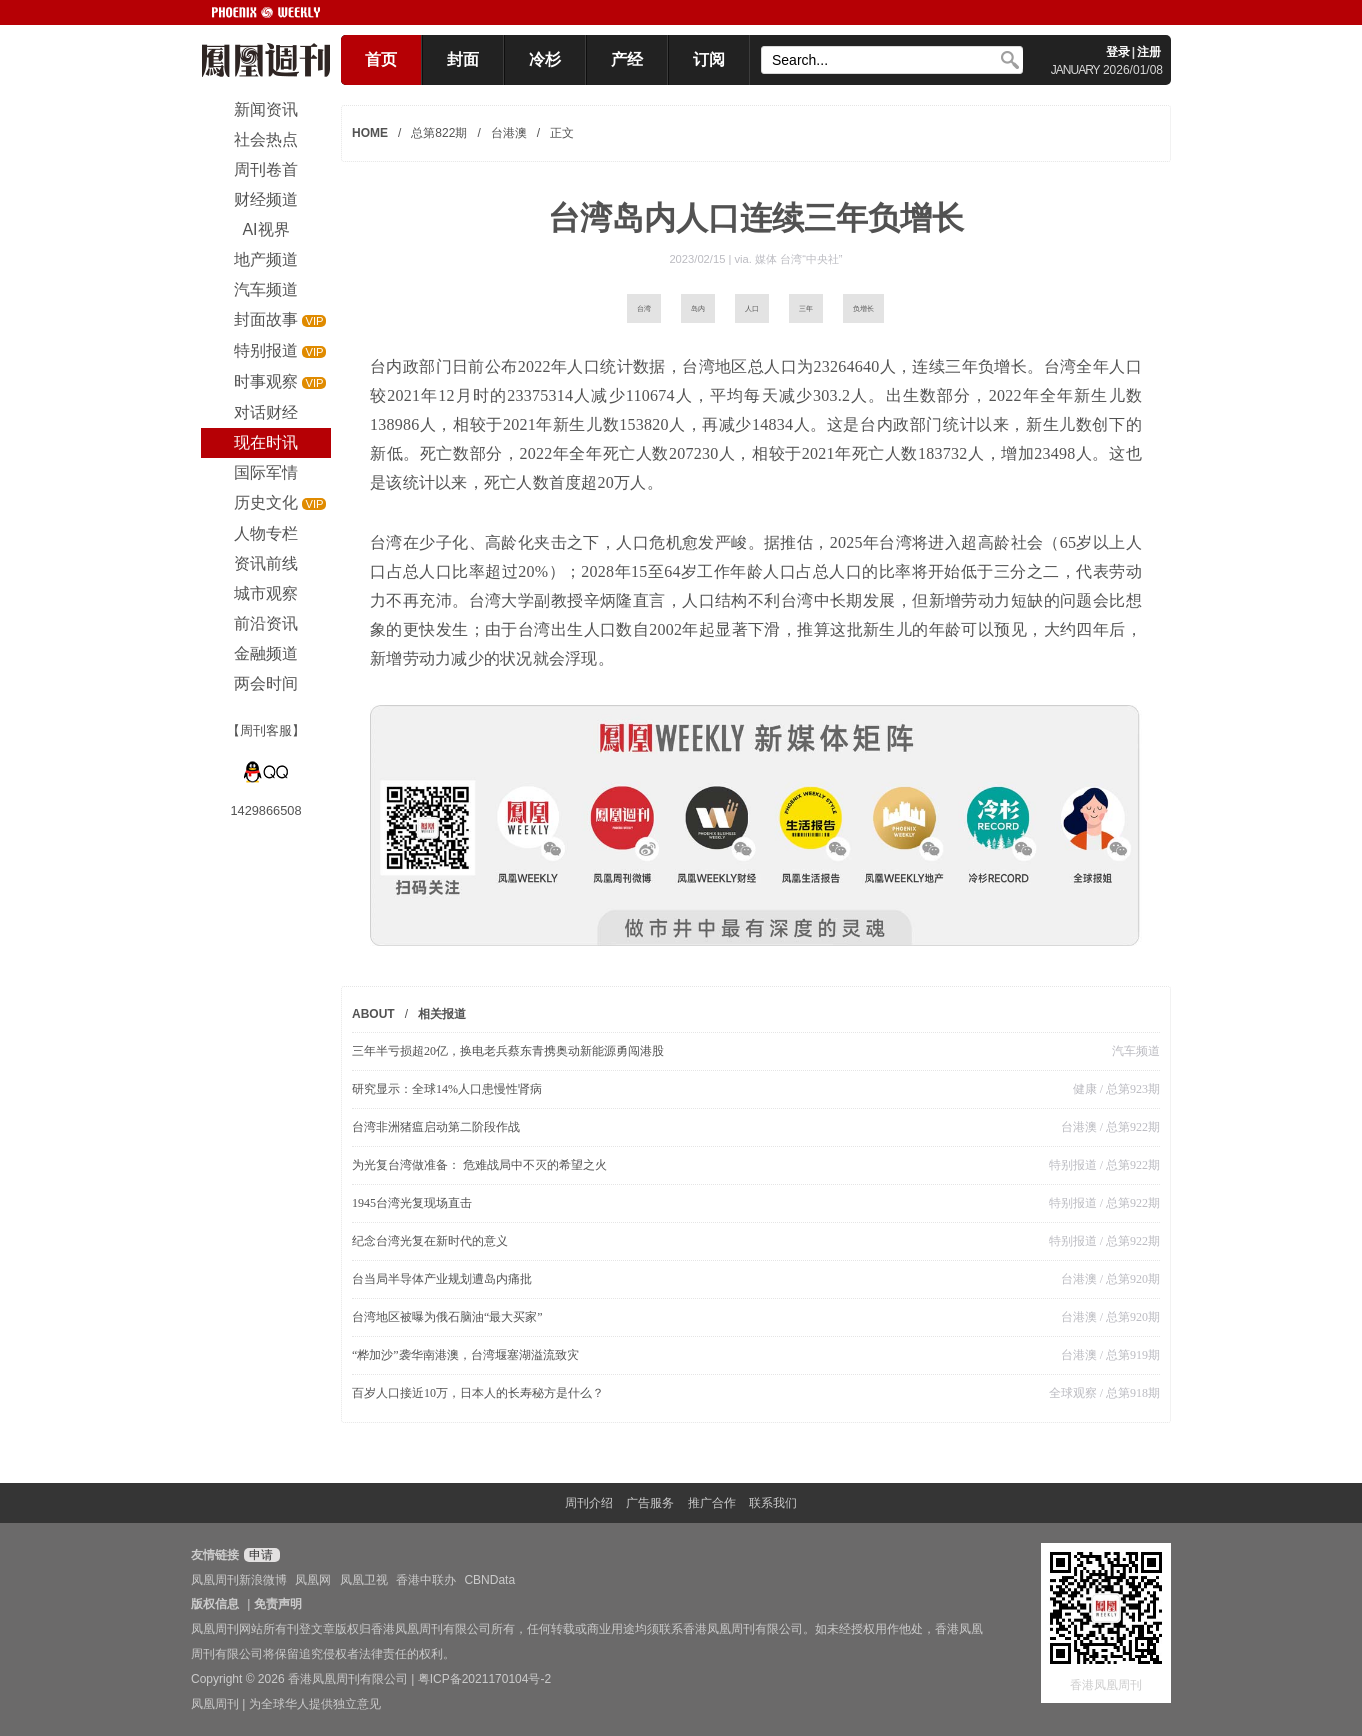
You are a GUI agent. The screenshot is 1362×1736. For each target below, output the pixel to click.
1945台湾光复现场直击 (412, 1203)
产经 (627, 59)
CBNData (489, 1580)
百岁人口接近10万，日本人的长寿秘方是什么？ (478, 1393)
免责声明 (278, 1604)
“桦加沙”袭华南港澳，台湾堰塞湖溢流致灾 (465, 1355)
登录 (1118, 52)
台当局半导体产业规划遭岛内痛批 (442, 1279)
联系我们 (773, 1503)
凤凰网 (313, 1580)
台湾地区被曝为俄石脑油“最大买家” (447, 1317)
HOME (370, 133)
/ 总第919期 (1128, 1355)
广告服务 (650, 1503)
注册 (1149, 52)
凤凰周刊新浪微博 (239, 1580)
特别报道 (1073, 1165)
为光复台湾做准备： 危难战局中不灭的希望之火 (479, 1165)
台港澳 (509, 133)
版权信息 (215, 1604)
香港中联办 (426, 1580)
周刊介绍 (589, 1503)
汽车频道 (1136, 1051)
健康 (1085, 1089)
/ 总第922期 (1128, 1127)
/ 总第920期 (1128, 1279)
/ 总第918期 (1128, 1393)
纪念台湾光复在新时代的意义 (430, 1241)
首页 (381, 59)
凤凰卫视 (364, 1580)
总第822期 (439, 133)
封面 (463, 59)
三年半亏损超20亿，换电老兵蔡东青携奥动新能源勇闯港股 (508, 1051)
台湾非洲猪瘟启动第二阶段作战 (442, 1127)
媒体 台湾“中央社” (799, 259)
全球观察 (1073, 1393)
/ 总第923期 (1128, 1089)
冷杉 (545, 59)
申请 (259, 1555)
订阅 (709, 59)
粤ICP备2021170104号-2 (484, 1679)
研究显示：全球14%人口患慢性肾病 (447, 1089)
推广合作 (712, 1503)
